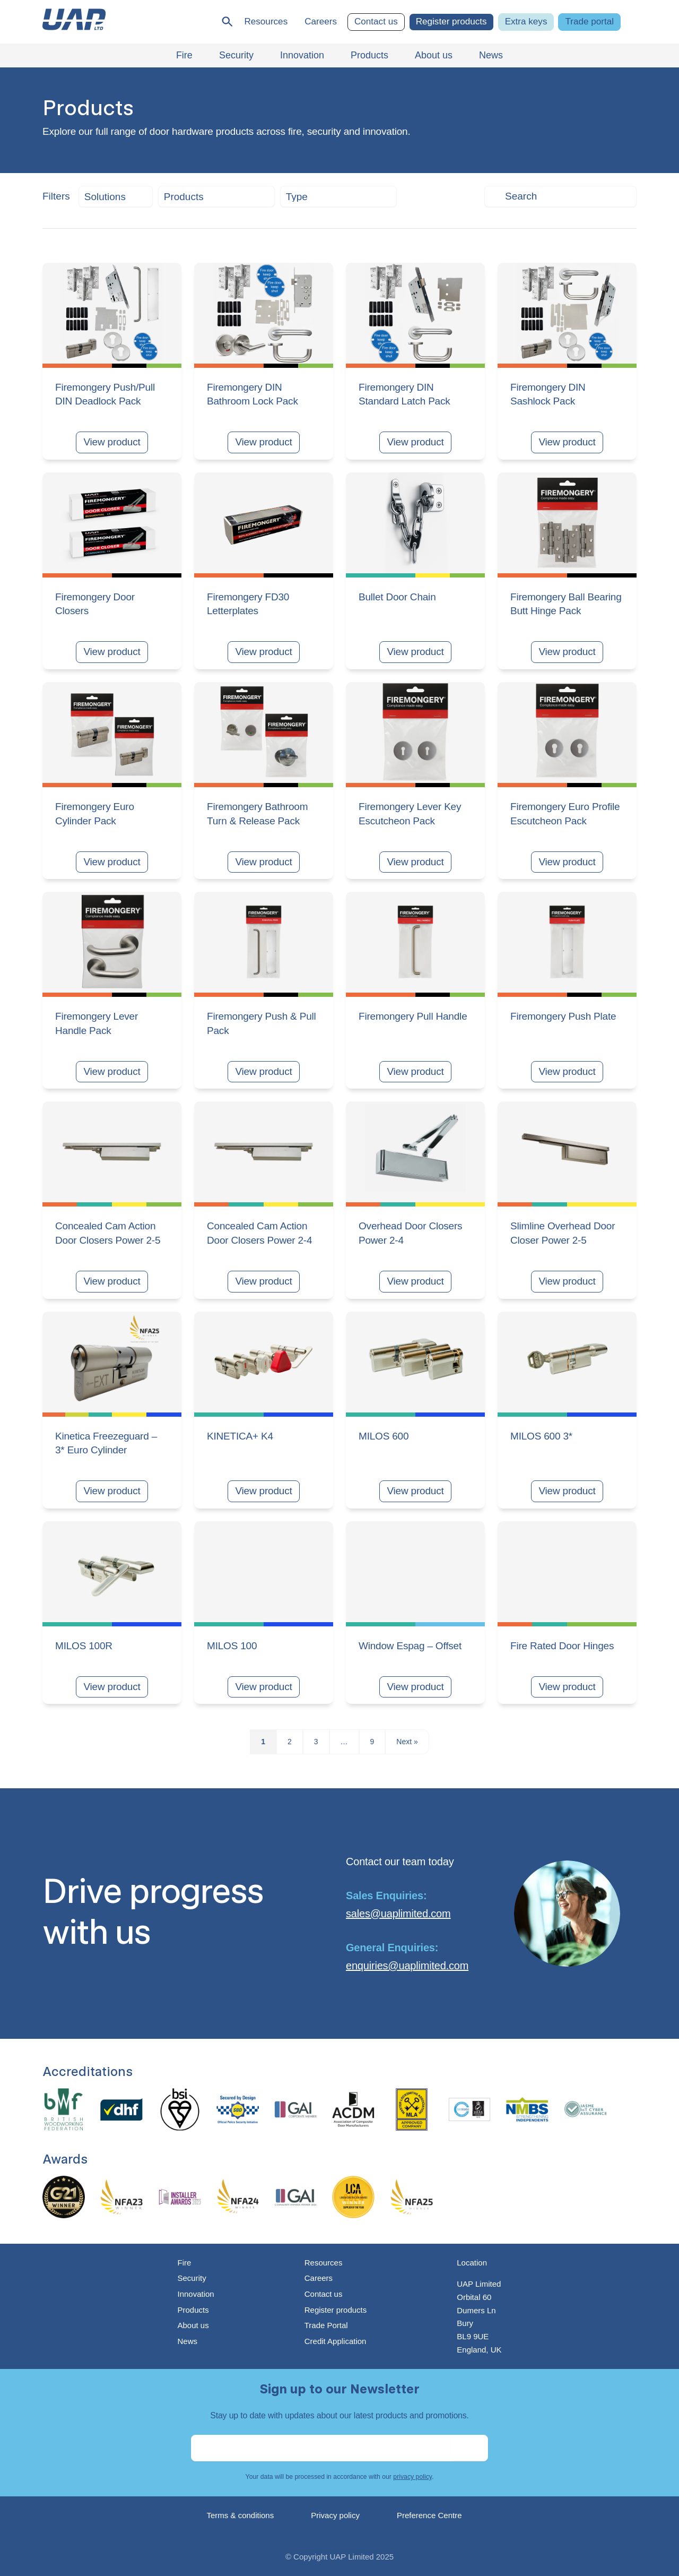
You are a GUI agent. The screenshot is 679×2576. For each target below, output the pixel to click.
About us (192, 2325)
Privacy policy (335, 2515)
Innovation (195, 2293)
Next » (406, 1741)
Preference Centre (429, 2515)
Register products (451, 21)
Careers (320, 21)
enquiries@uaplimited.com (407, 1965)
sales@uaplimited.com (398, 1913)
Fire (184, 2262)
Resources (266, 21)
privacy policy (412, 2476)
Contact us (376, 21)
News (187, 2341)
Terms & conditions (240, 2515)
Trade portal (589, 21)
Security (191, 2277)
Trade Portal (326, 2325)
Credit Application (335, 2341)
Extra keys (526, 21)
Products (192, 2309)
